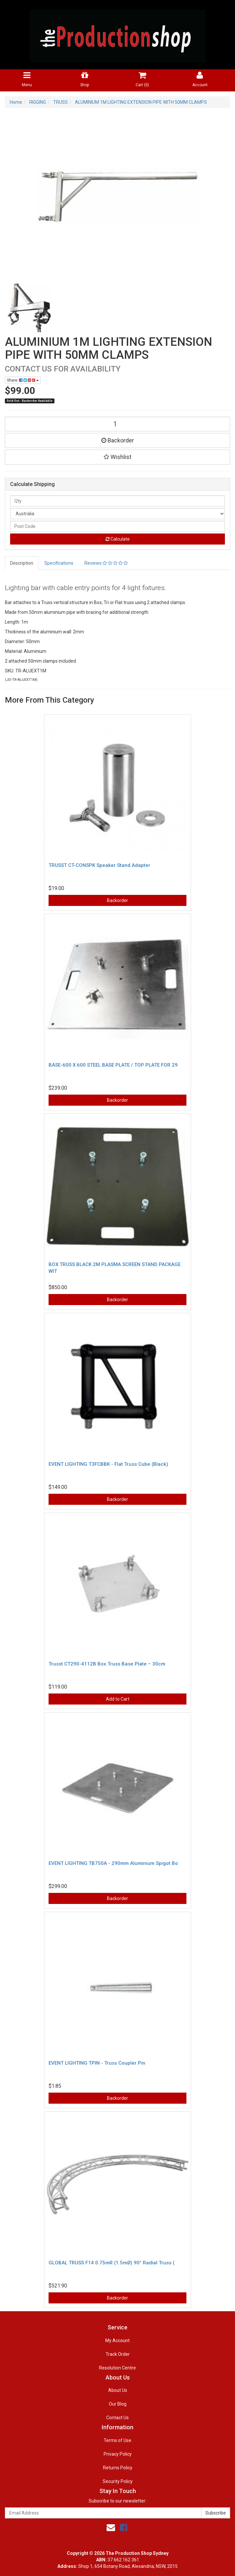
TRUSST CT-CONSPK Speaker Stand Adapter (99, 865)
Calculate (118, 539)
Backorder (117, 440)
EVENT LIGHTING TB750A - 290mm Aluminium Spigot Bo (113, 1863)
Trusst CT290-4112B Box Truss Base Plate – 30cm (107, 1664)
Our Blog (117, 2404)
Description (21, 563)
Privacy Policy (118, 2454)
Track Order (118, 2354)
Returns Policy (117, 2467)
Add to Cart (117, 1699)
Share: (23, 380)
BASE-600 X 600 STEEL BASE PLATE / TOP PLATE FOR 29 (113, 1065)
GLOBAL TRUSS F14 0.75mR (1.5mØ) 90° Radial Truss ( (111, 2263)
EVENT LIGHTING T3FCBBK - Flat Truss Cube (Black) (108, 1464)
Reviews (106, 563)
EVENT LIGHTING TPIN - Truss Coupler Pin (97, 2063)
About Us (117, 2390)
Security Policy (118, 2481)
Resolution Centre (117, 2367)
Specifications (58, 563)
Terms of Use (117, 2440)
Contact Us (117, 2417)
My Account (117, 2340)
